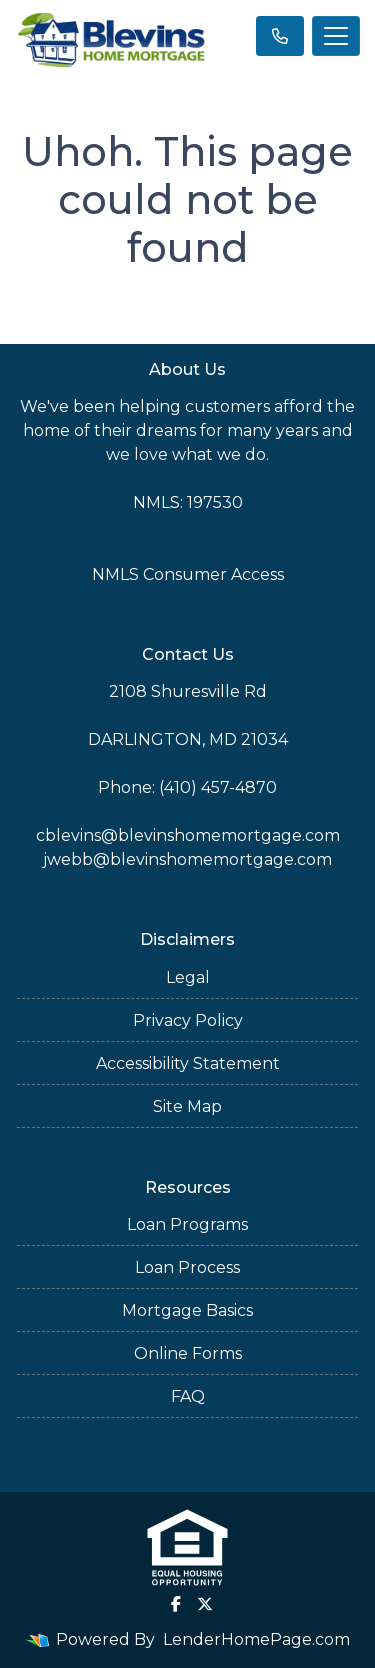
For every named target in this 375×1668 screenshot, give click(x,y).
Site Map (187, 1106)
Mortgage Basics (187, 1310)
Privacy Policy (188, 1020)
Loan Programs (187, 1224)
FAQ (188, 1396)
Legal (188, 977)
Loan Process (187, 1267)
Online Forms (188, 1353)
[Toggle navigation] (336, 36)
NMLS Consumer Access (188, 574)
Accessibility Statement (188, 1063)
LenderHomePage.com (256, 1639)
